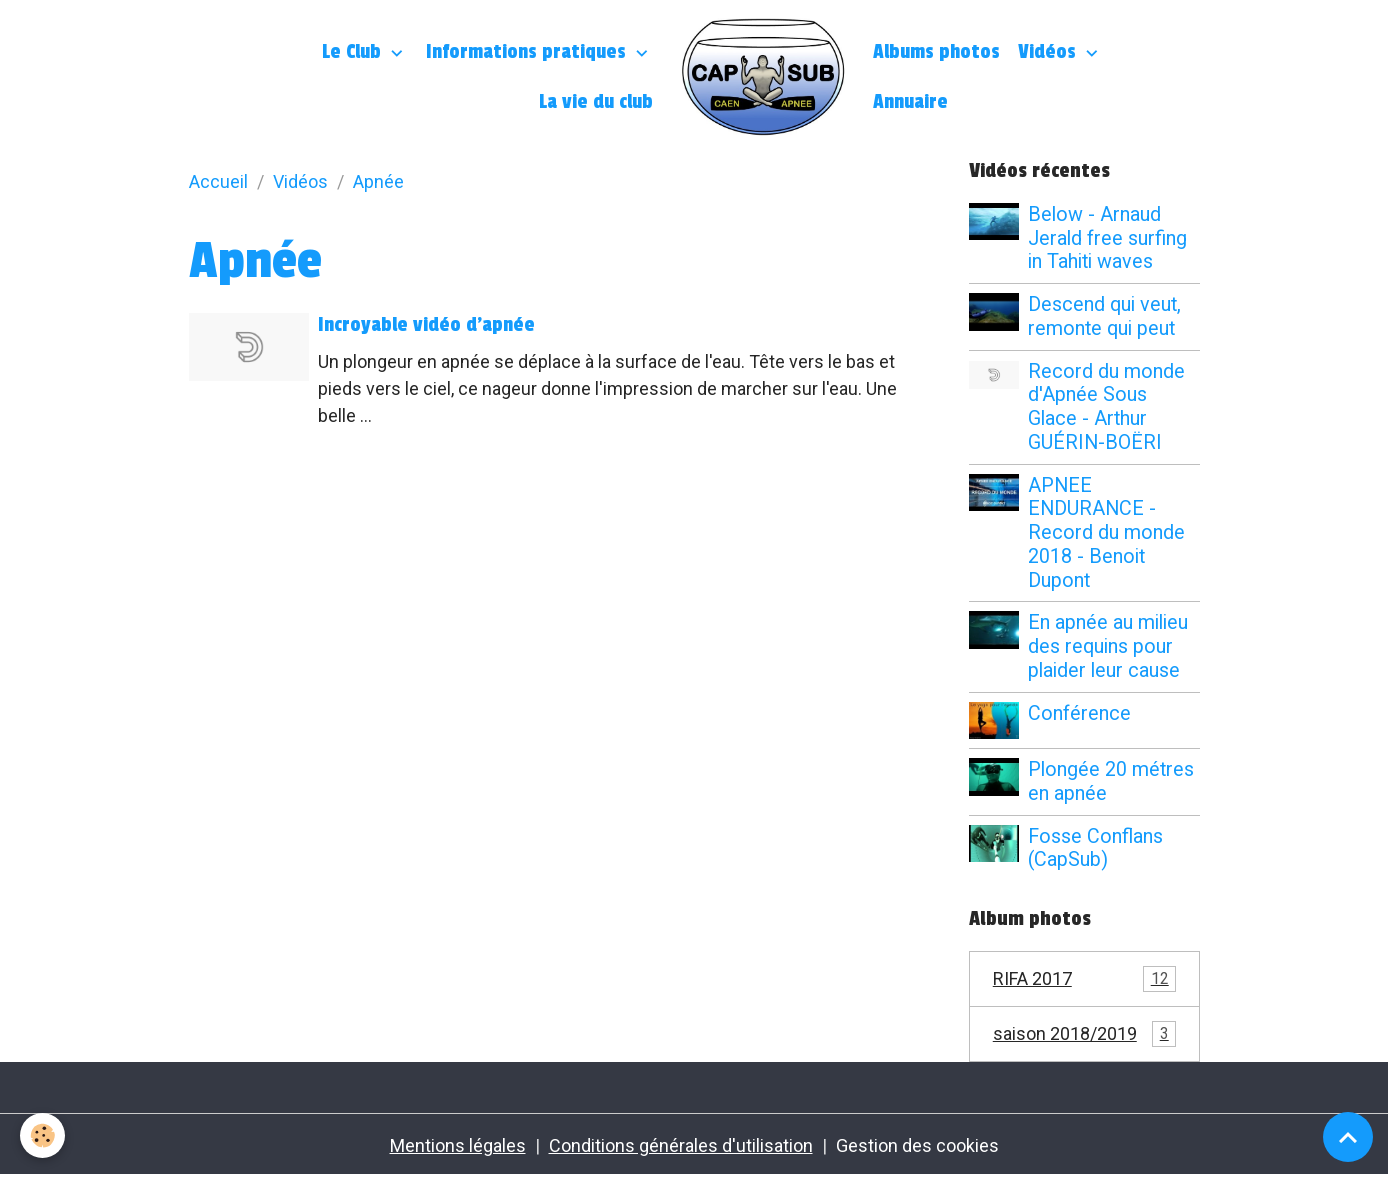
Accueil (218, 181)
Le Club (354, 52)
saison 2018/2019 (1084, 1034)
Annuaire (910, 102)
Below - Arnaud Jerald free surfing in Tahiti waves (1107, 238)
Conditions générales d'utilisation (681, 1145)
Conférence (1079, 713)
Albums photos (936, 52)
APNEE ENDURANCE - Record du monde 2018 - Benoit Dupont (1106, 533)
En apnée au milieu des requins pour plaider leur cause (1108, 646)
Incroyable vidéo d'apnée (426, 325)
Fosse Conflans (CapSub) (1095, 848)
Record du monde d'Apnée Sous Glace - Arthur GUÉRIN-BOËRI (1106, 407)
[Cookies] (42, 1135)
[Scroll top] (1348, 1137)
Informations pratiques (528, 52)
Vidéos (1049, 52)
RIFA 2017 (1084, 979)
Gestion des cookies (917, 1145)
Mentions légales (458, 1145)
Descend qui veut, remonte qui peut (1104, 316)
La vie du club (596, 102)
